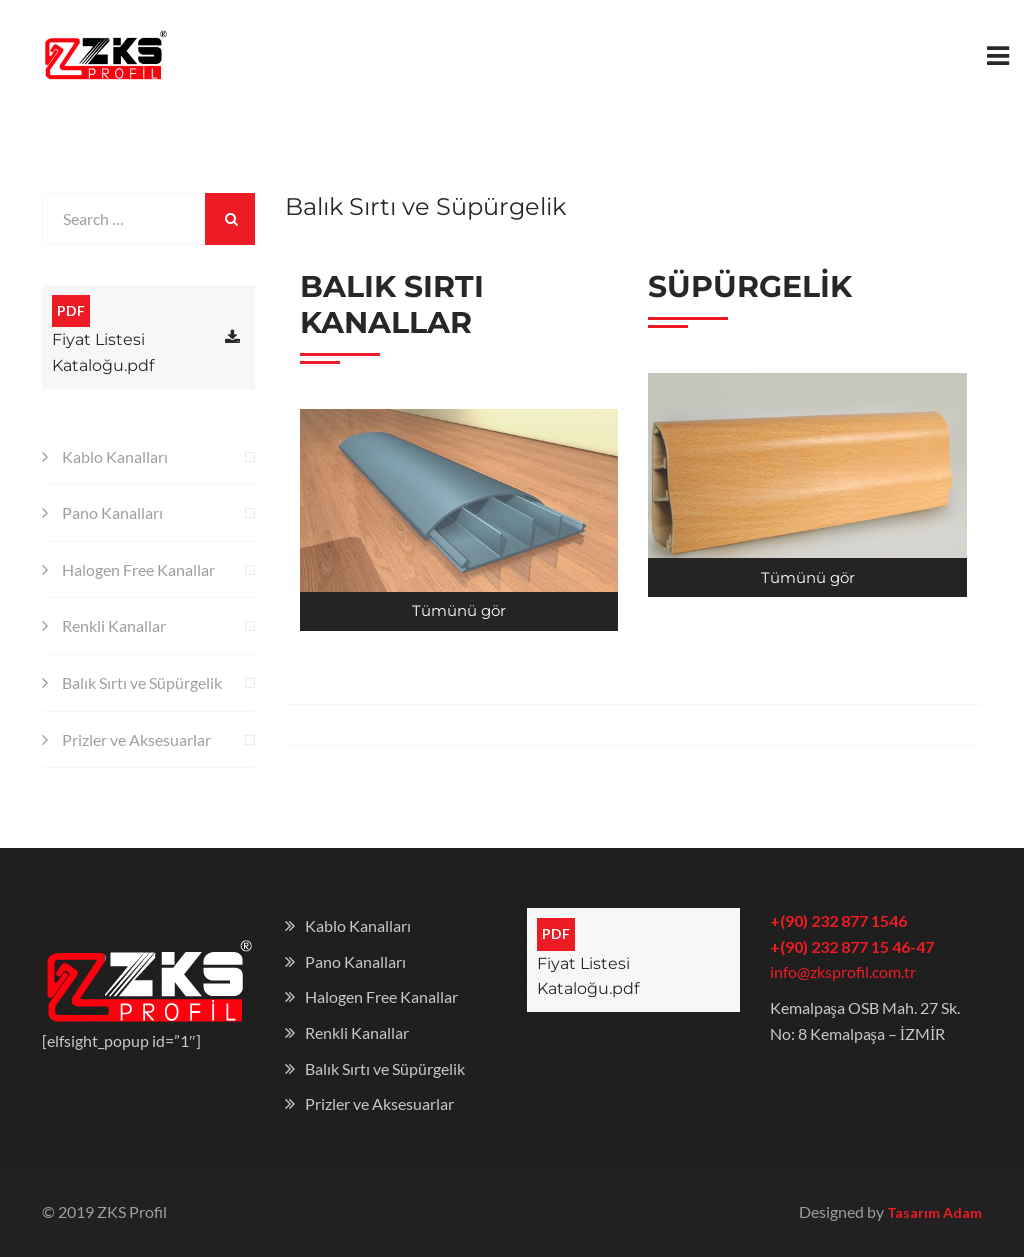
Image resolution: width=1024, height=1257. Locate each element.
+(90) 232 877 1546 (838, 920)
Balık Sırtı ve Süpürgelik (142, 682)
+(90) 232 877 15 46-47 (852, 946)
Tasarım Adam (934, 1212)
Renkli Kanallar (114, 625)
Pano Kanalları (112, 512)
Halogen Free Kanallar (138, 569)
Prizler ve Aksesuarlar (136, 739)
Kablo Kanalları (115, 456)
